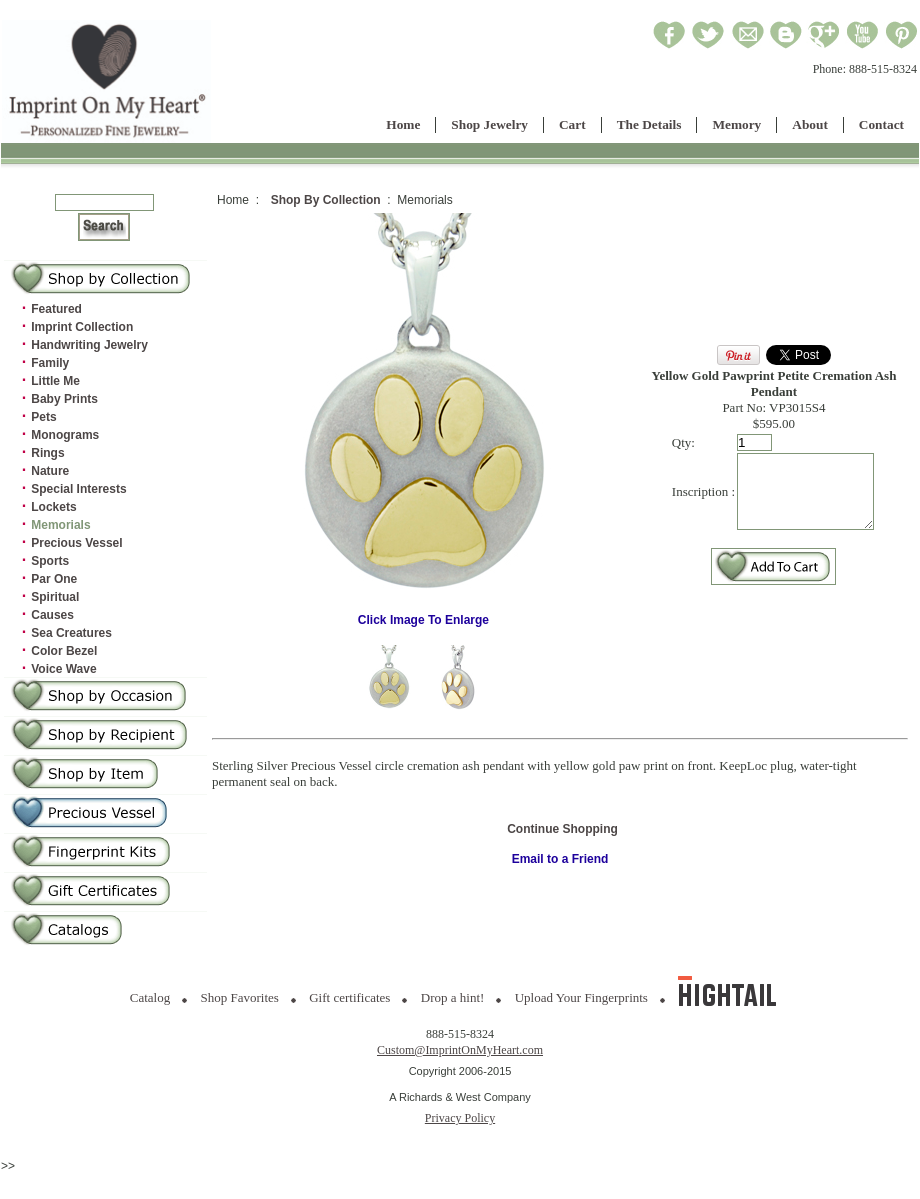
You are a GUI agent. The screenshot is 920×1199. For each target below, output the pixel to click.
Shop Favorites (240, 997)
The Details (649, 124)
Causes (52, 615)
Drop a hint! (453, 997)
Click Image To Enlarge (422, 614)
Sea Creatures (71, 633)
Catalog (150, 997)
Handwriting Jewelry (89, 345)
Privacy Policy (460, 1118)
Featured (56, 309)
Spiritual (55, 597)
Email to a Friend (560, 859)
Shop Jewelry (489, 124)
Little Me (55, 381)
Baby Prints (64, 399)
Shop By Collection (326, 200)
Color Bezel (64, 651)
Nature (50, 471)
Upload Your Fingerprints (581, 997)
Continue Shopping (562, 829)
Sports (50, 561)
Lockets (53, 507)
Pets (43, 417)
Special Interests (78, 489)
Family (50, 363)
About (810, 124)
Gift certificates (349, 997)
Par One (54, 579)
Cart (572, 124)
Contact (881, 124)
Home (403, 124)
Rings (47, 453)
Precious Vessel (76, 543)
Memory (736, 124)
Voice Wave (63, 669)
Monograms (65, 435)
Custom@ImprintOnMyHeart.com (460, 1050)
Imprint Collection (82, 327)
